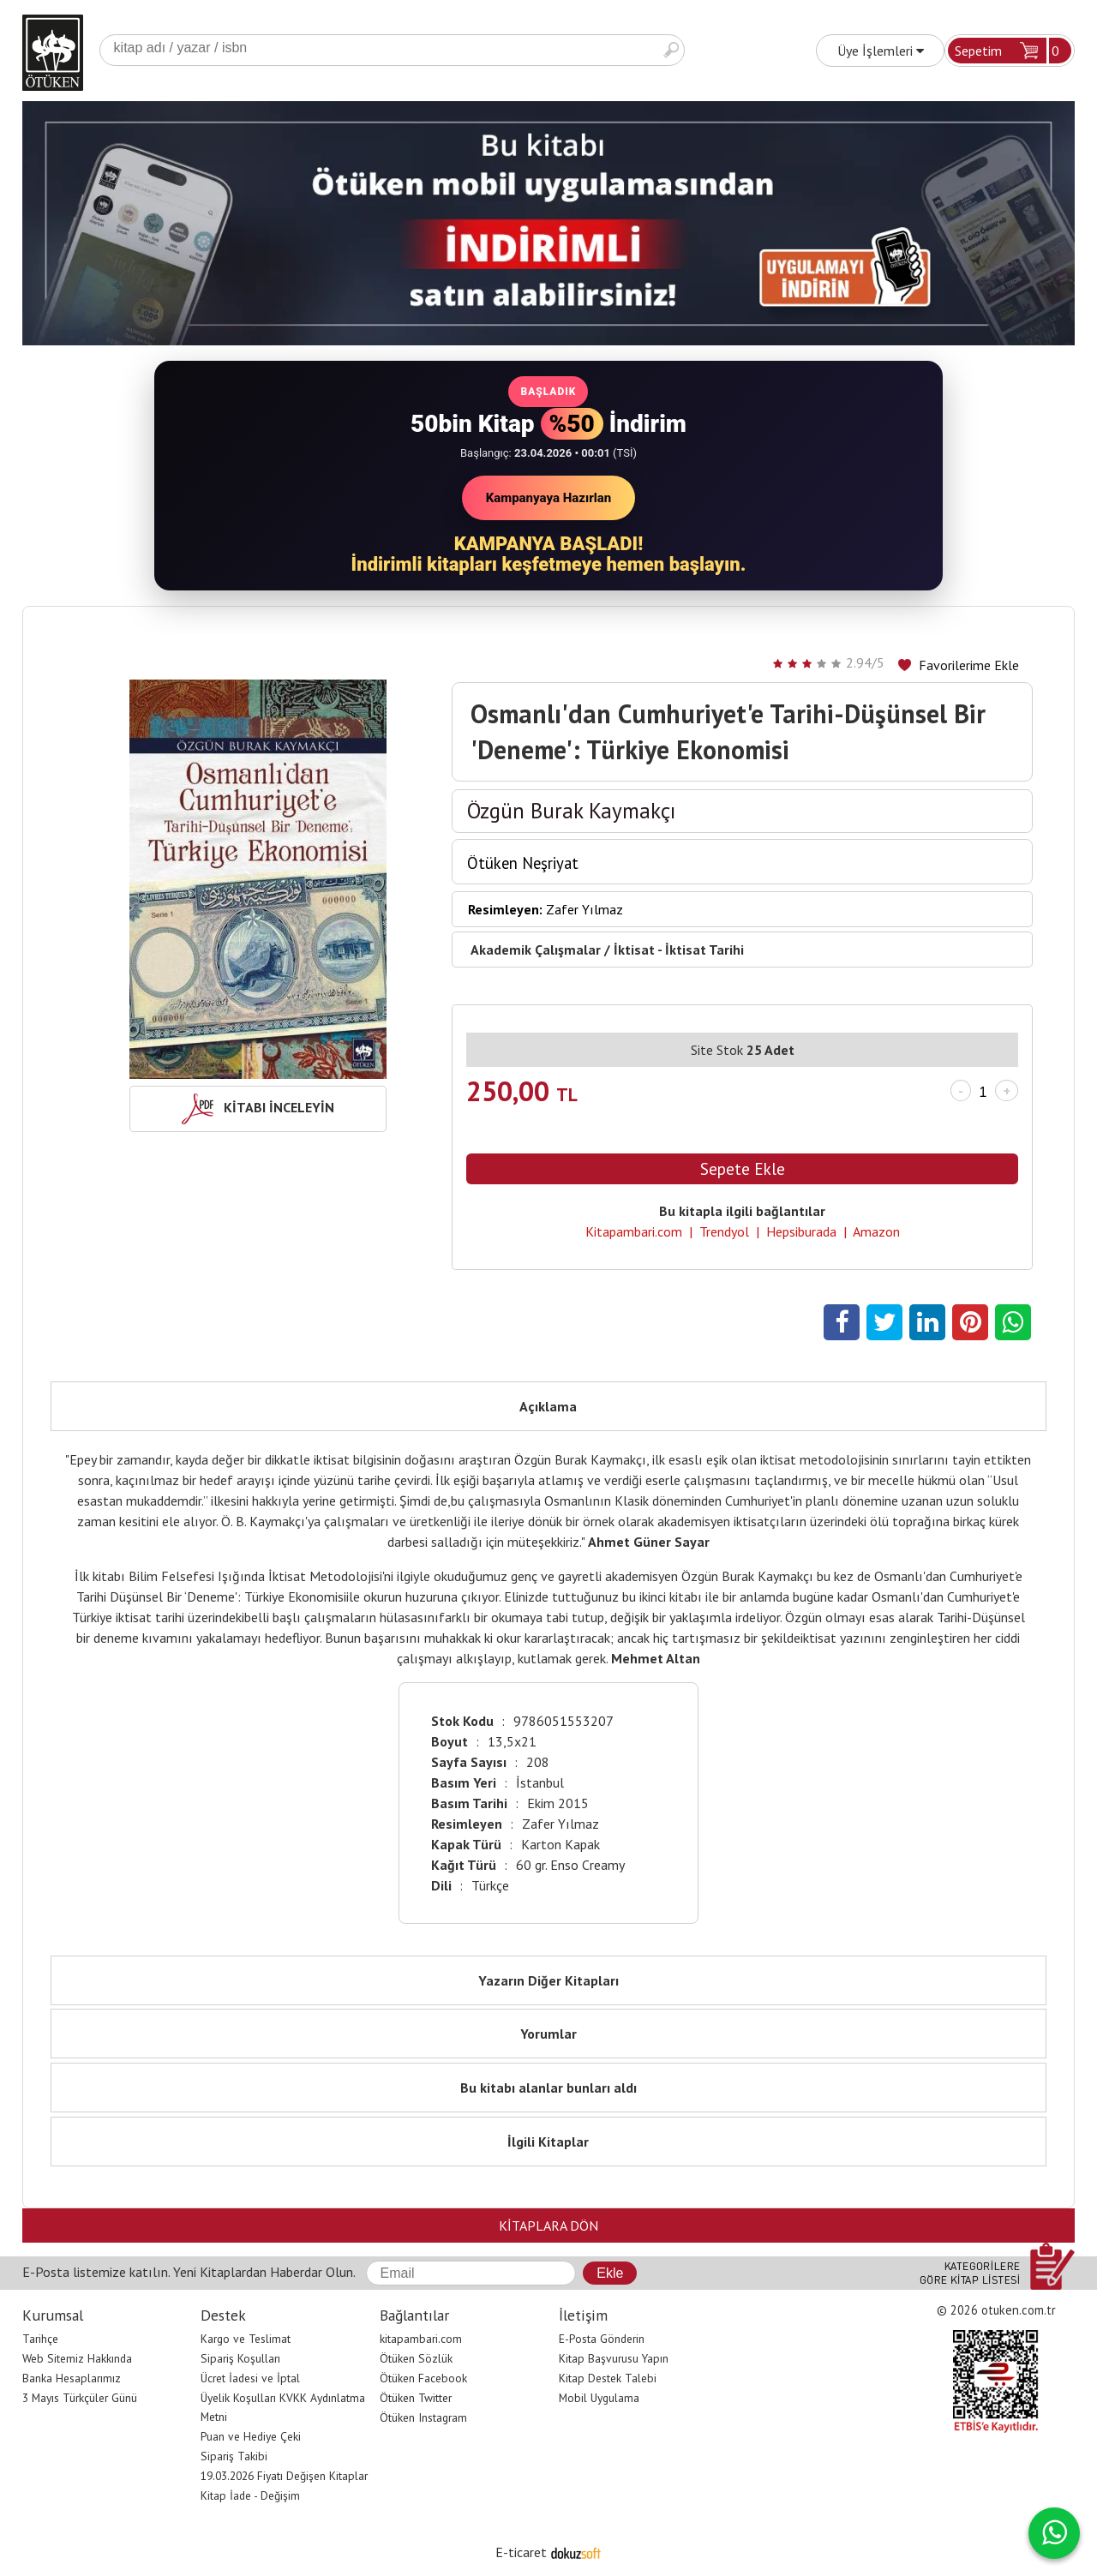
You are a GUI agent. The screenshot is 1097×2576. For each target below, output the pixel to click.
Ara (671, 50)
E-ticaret (521, 2552)
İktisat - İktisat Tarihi (679, 949)
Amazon (876, 1231)
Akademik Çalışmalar (536, 949)
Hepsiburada (801, 1231)
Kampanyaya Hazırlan (549, 498)
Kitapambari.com (633, 1231)
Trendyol (724, 1231)
